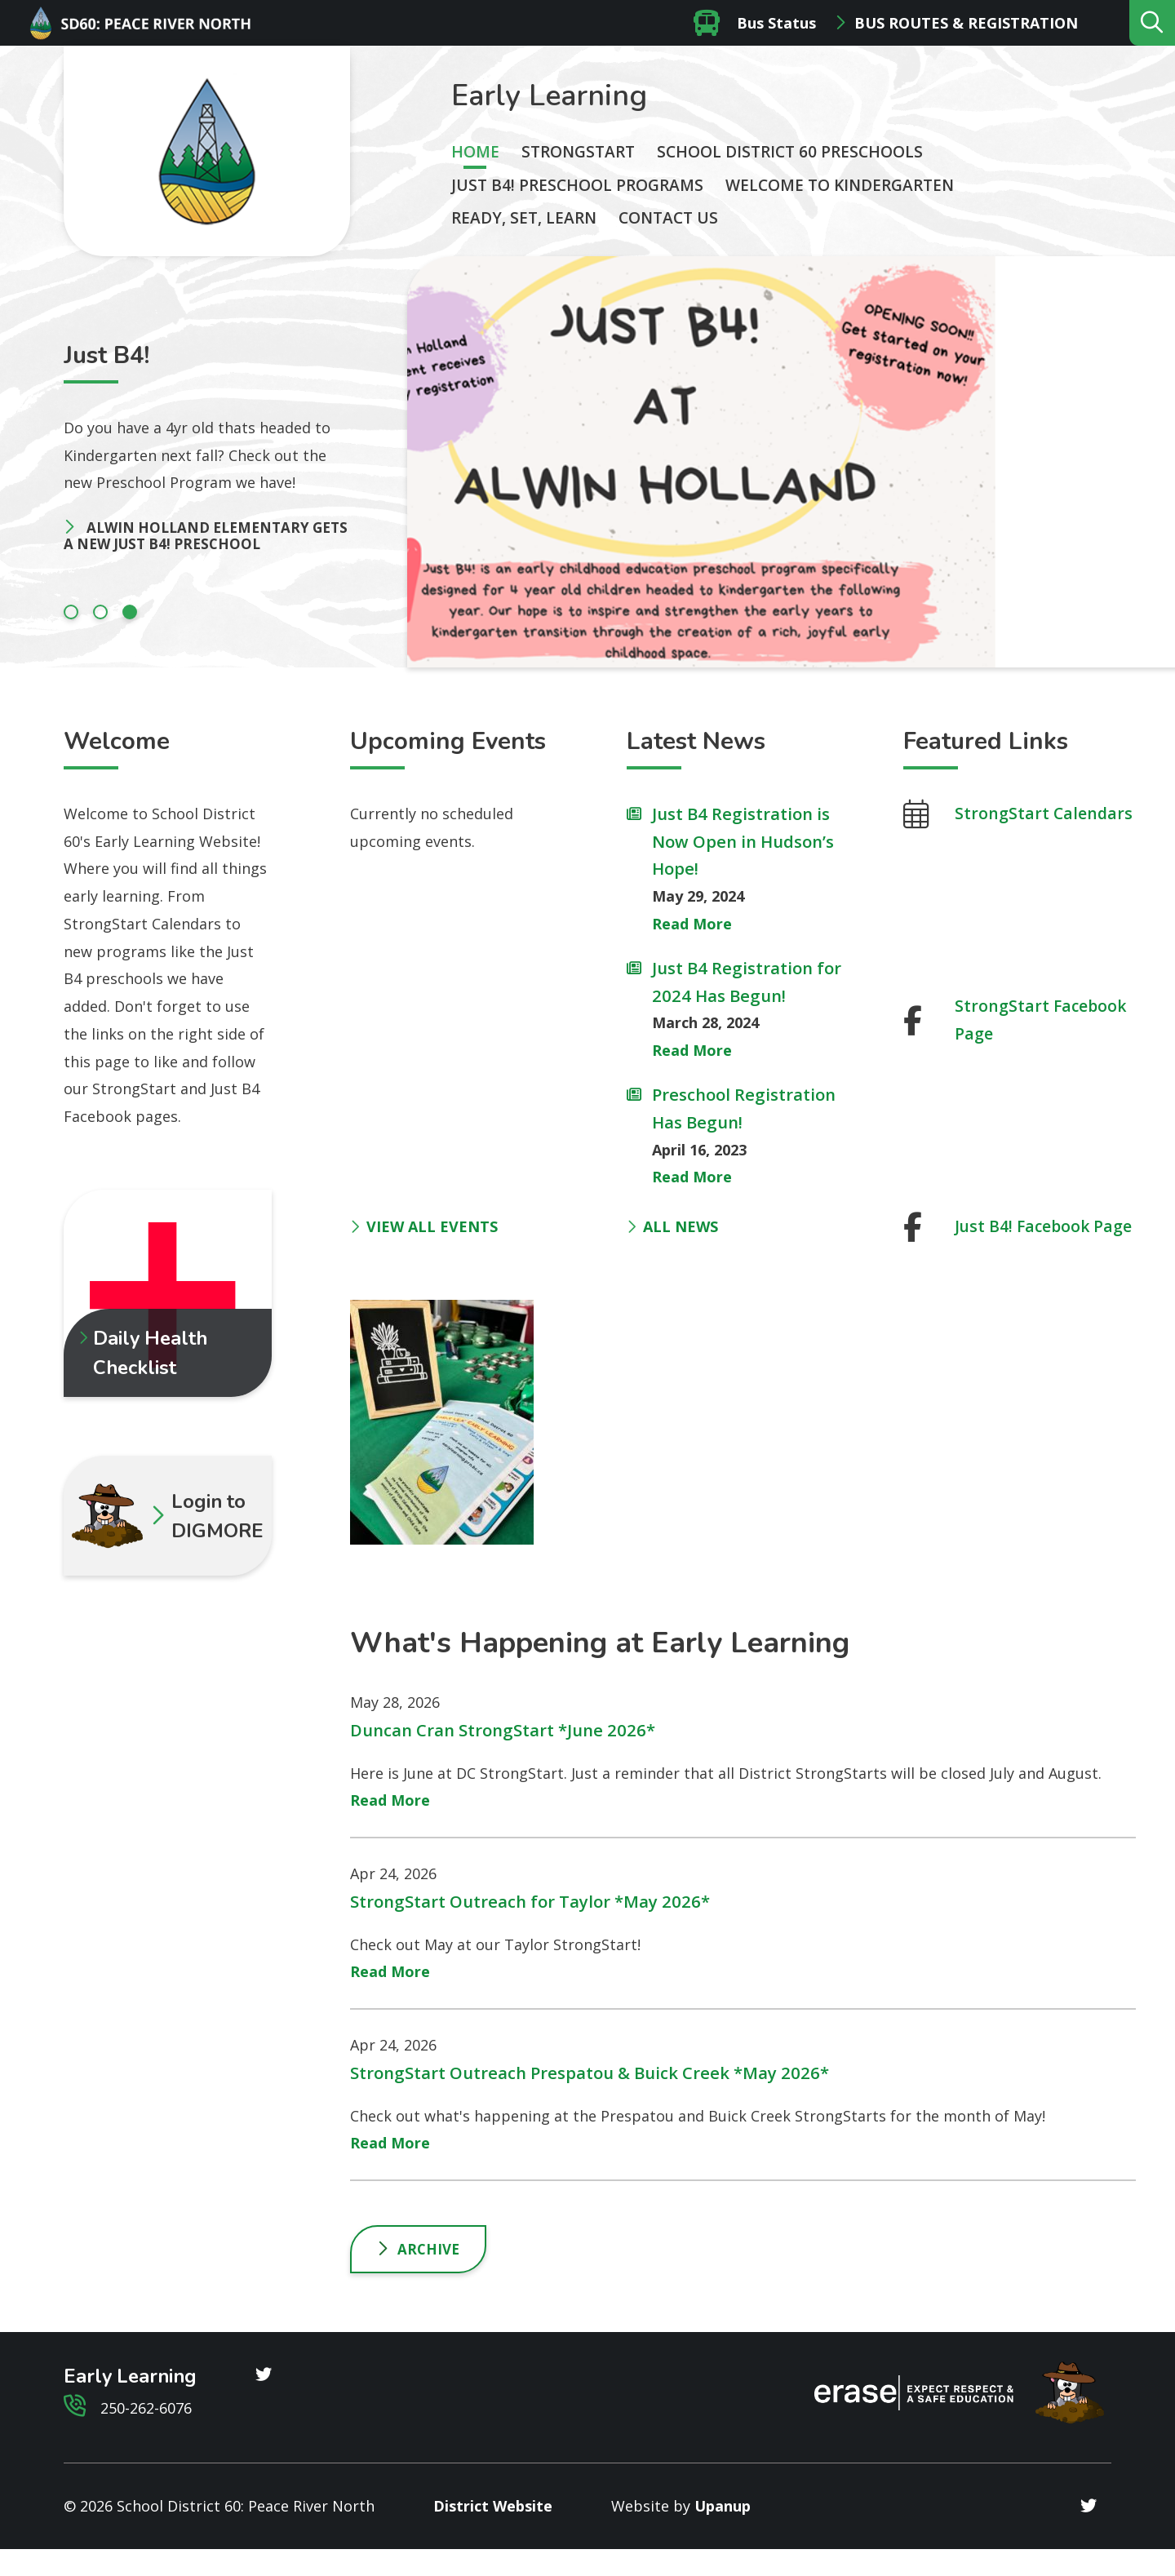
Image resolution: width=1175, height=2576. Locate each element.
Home (475, 151)
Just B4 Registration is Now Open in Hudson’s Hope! (743, 841)
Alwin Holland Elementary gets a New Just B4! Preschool (206, 536)
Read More (692, 923)
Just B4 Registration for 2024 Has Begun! (746, 981)
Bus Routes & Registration (966, 23)
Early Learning (549, 96)
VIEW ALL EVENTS (424, 1226)
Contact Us (668, 217)
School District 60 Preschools (790, 151)
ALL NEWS (672, 1226)
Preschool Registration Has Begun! (744, 1108)
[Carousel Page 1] (71, 612)
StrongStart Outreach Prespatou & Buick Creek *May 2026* (589, 2072)
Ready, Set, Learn (523, 217)
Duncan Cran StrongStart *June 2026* (502, 1729)
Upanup (722, 2506)
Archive (428, 2249)
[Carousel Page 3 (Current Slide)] (129, 612)
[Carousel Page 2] (100, 612)
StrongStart (578, 151)
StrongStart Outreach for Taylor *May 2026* (530, 1901)
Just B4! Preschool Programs (577, 185)
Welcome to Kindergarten (839, 185)
